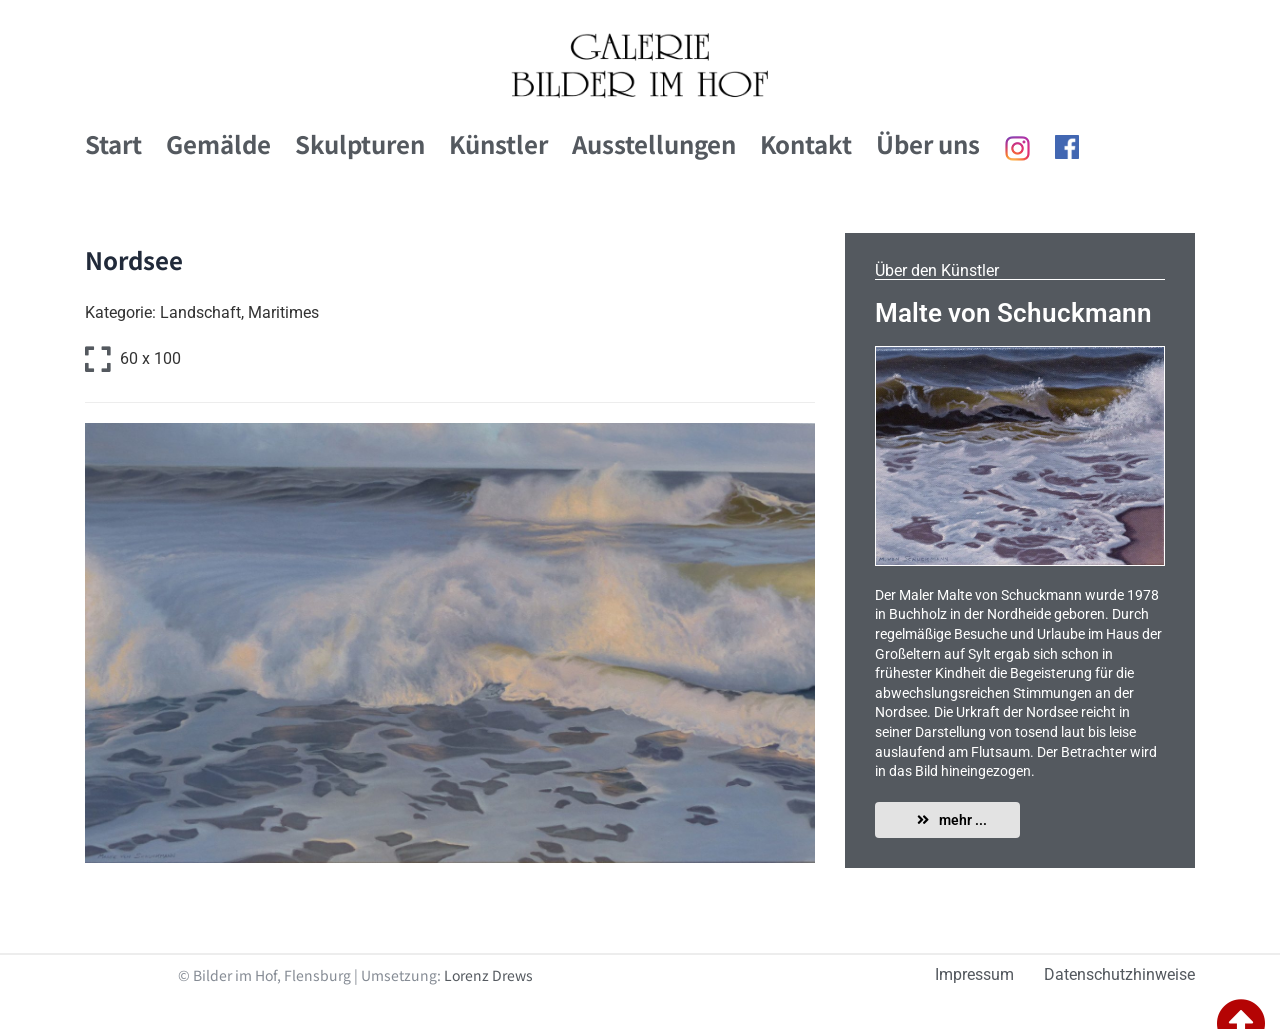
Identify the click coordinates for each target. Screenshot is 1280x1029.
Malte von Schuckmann (1013, 313)
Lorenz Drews (488, 975)
